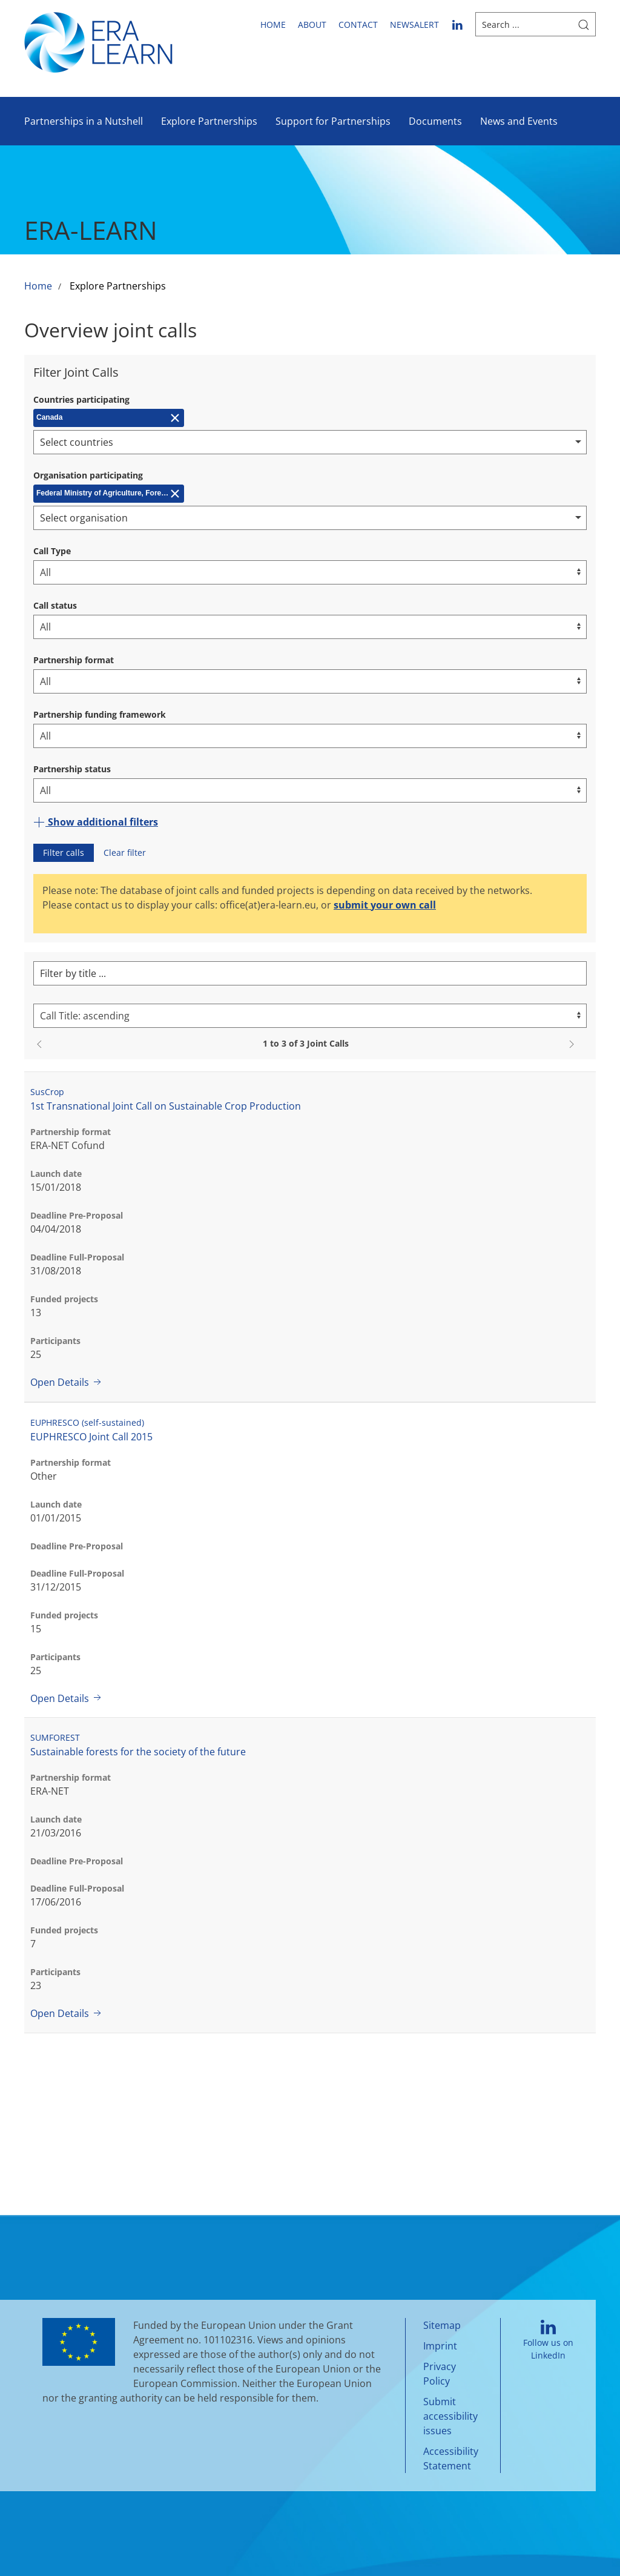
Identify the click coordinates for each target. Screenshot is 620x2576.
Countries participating (81, 399)
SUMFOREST (55, 1737)
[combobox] (310, 442)
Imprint (440, 2346)
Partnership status (72, 769)
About (312, 24)
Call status (55, 605)
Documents (435, 121)
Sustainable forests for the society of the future (138, 1751)
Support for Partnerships (333, 121)
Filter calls (63, 852)
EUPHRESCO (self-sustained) (87, 1422)
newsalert (414, 24)
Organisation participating (88, 475)
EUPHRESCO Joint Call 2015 (91, 1436)
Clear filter (125, 852)
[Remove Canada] (108, 418)
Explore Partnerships (209, 121)
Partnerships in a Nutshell (83, 121)
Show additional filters (95, 822)
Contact (358, 24)
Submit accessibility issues (450, 2416)
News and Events (519, 121)
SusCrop (47, 1092)
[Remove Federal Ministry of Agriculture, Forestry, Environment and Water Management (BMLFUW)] (108, 494)
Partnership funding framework (99, 714)
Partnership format (73, 660)
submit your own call (385, 905)
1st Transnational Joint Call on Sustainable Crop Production (165, 1106)
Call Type (52, 551)
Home (273, 24)
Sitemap (442, 2325)
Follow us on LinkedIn (548, 2340)
